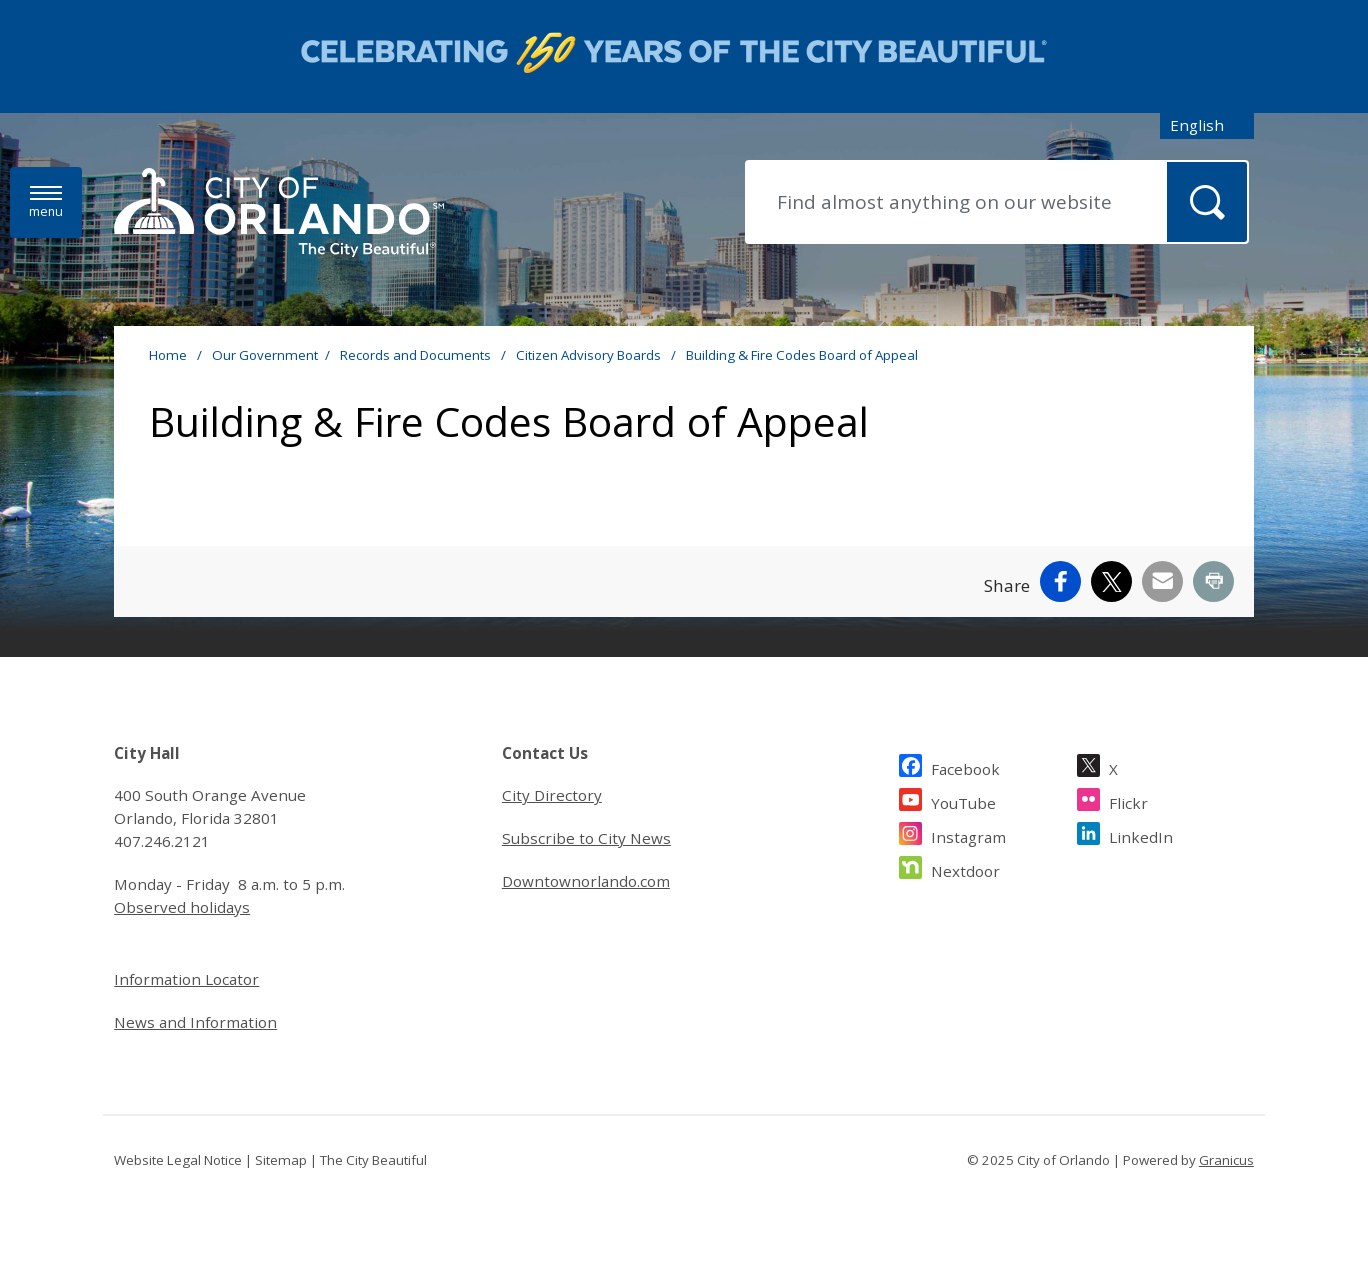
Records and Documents (417, 355)
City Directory (552, 795)
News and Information (195, 1022)
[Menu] (46, 202)
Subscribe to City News (586, 838)
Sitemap (281, 1160)
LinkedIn (1141, 834)
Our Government (265, 355)
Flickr (1128, 800)
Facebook (965, 766)
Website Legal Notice (178, 1160)
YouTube (963, 800)
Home (168, 355)
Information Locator (186, 979)
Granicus (1226, 1160)
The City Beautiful (373, 1160)
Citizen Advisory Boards (590, 355)
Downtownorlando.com (586, 881)
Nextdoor (965, 868)
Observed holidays (182, 907)
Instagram (968, 834)
